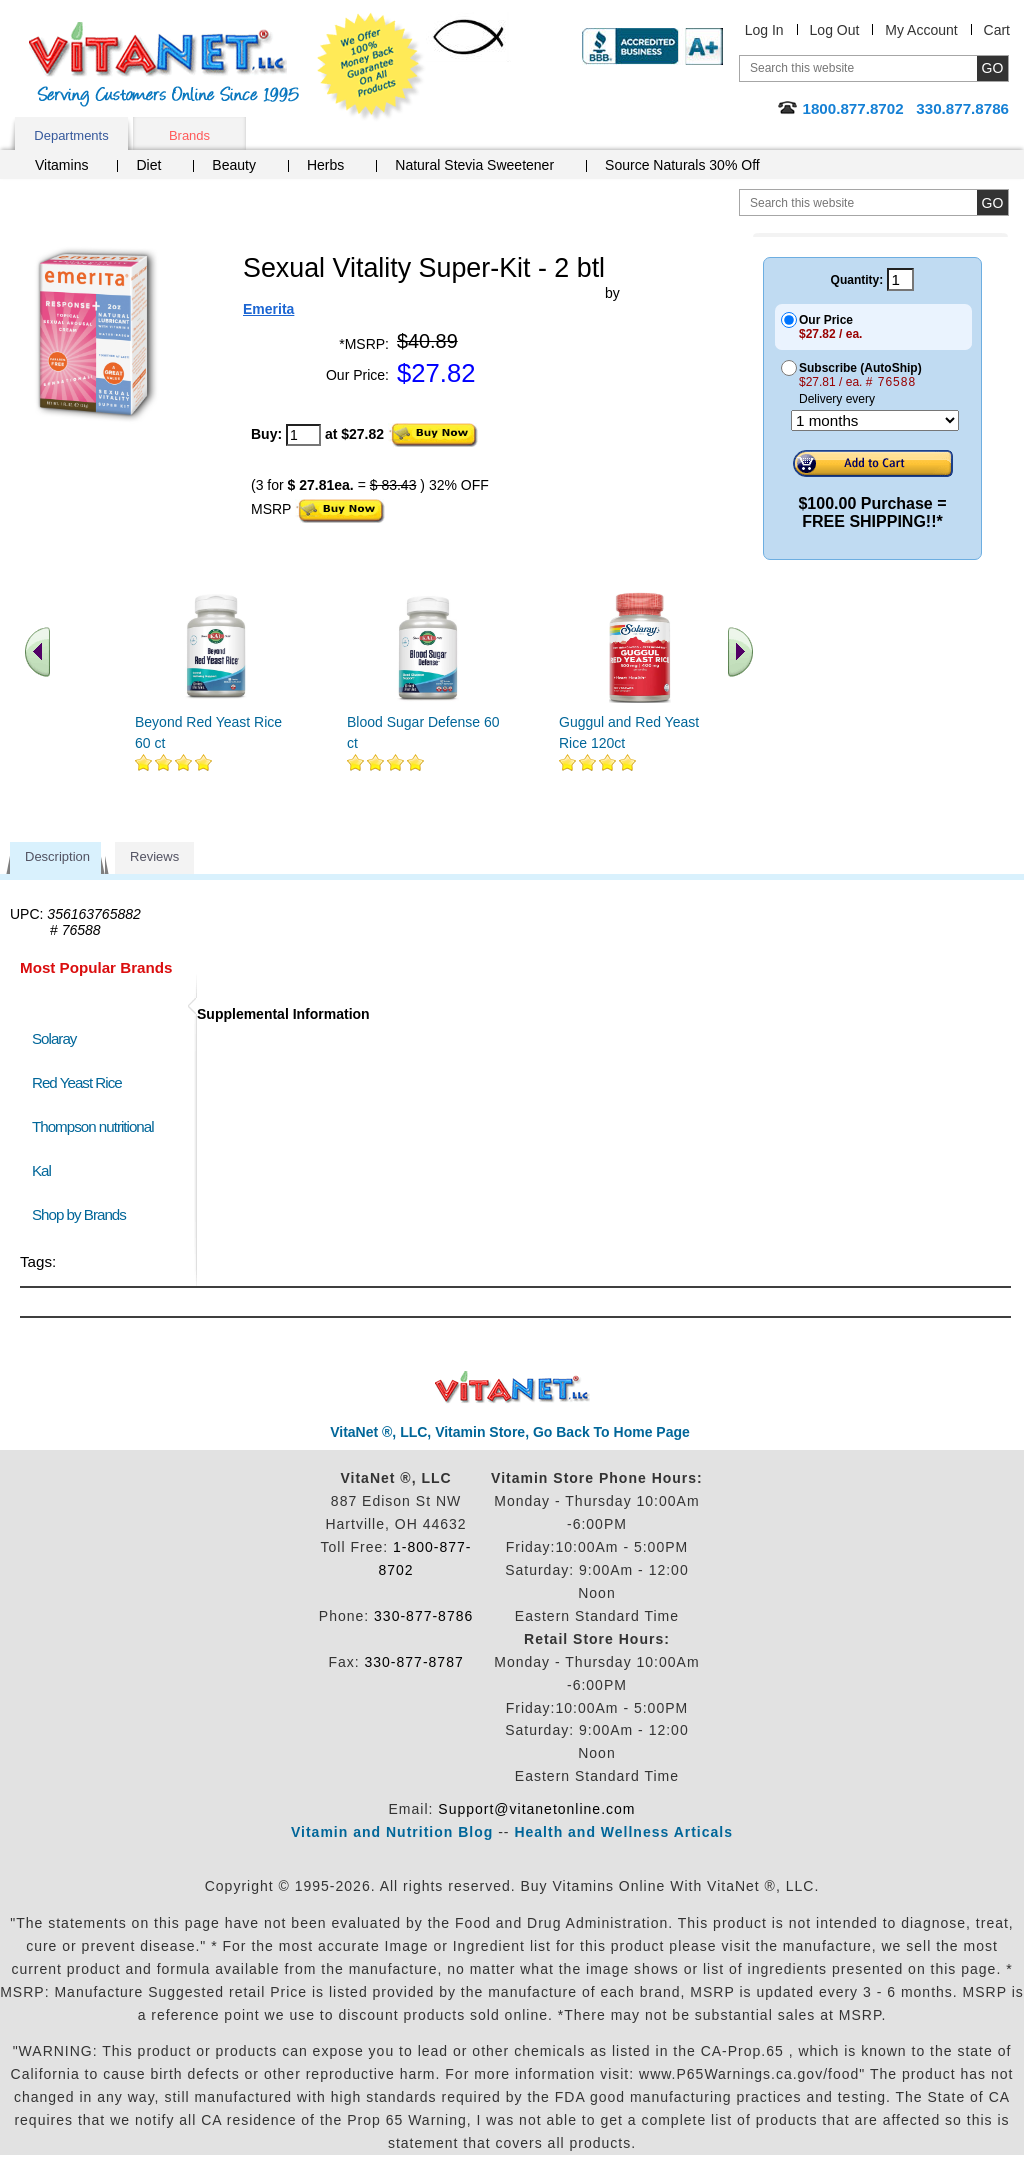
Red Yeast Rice (77, 1082)
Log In (764, 30)
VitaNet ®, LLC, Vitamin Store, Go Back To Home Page (510, 1432)
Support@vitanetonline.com (536, 1809)
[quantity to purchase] (303, 435)
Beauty (234, 165)
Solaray (54, 1038)
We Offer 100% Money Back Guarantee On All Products (371, 67)
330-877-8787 (414, 1662)
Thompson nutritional (93, 1126)
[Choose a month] (875, 420)
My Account (921, 30)
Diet (148, 165)
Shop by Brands (83, 1214)
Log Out (835, 30)
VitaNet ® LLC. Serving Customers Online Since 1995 (164, 64)
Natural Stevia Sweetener (474, 165)
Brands (189, 135)
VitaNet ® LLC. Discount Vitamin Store (512, 1387)
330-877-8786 (423, 1616)
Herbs (325, 165)
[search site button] (992, 202)
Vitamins (61, 165)
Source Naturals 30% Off (682, 165)
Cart (997, 30)
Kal (41, 1170)
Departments (71, 135)
